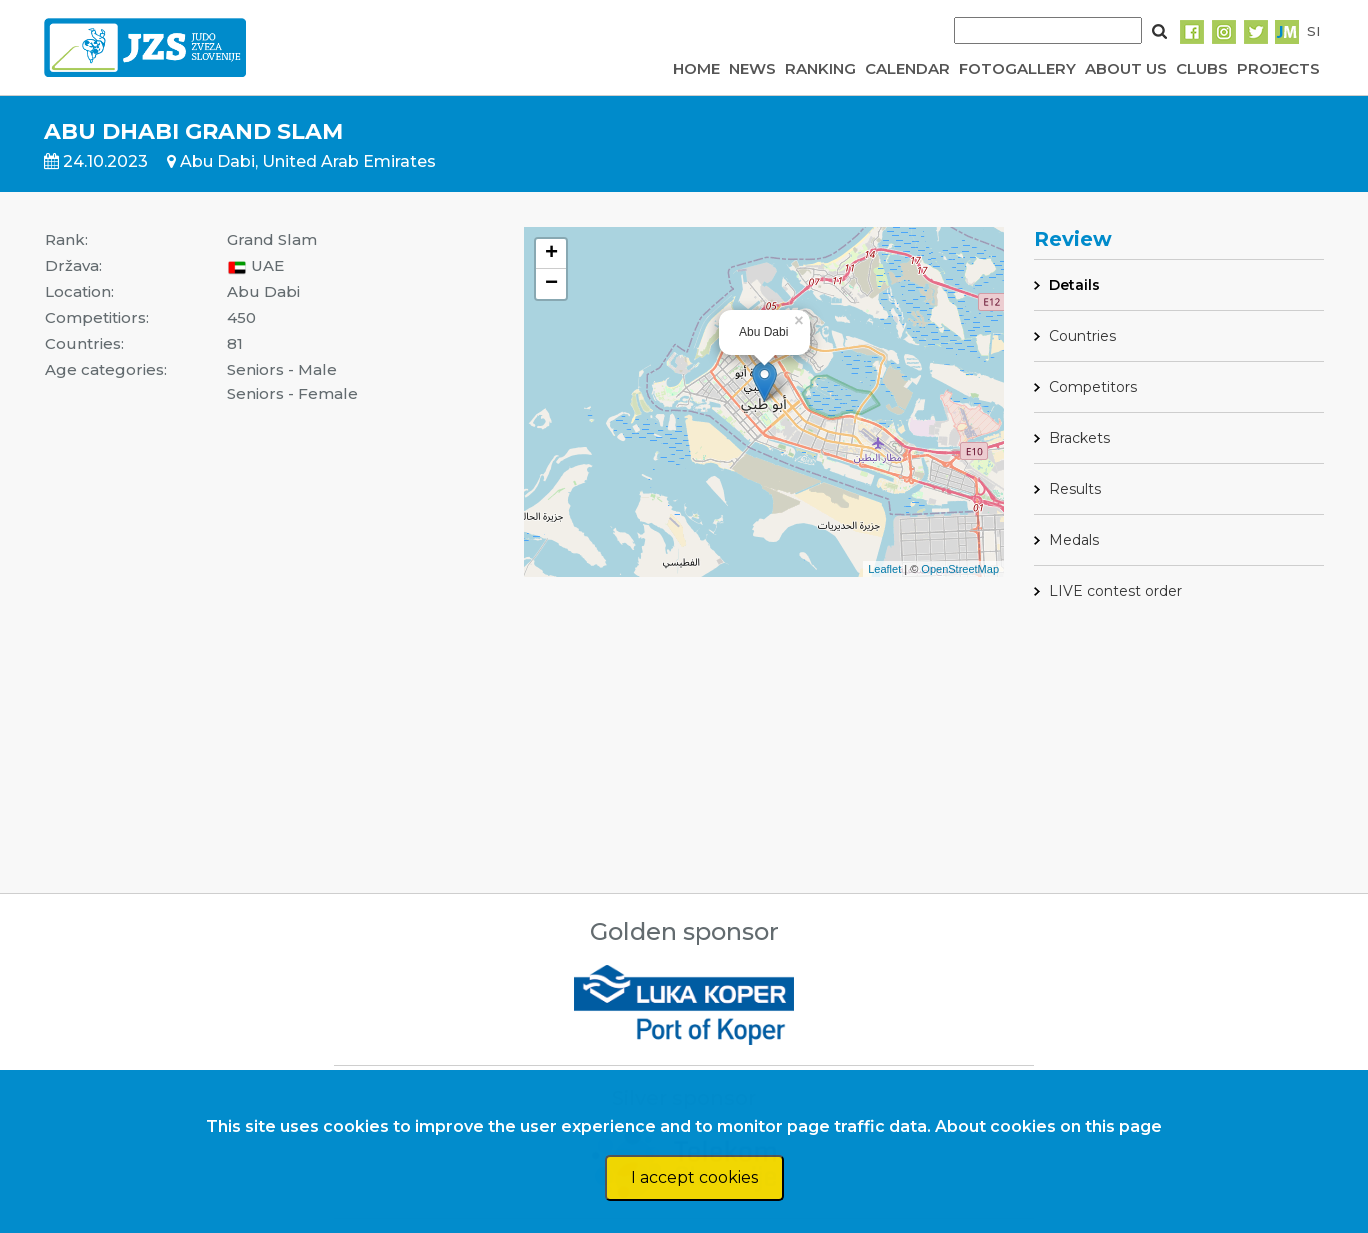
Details (1074, 285)
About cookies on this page (1048, 1126)
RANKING (820, 68)
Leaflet (884, 569)
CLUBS (1202, 68)
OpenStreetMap (960, 569)
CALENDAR (907, 68)
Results (1075, 489)
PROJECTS (1278, 68)
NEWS (752, 68)
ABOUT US (1126, 68)
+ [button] (551, 254)
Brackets (1079, 438)
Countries (1082, 336)
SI (1313, 31)
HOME (696, 68)
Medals (1074, 540)
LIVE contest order (1115, 591)
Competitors (1093, 387)
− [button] (551, 284)
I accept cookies (694, 1177)
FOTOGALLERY (1017, 68)
